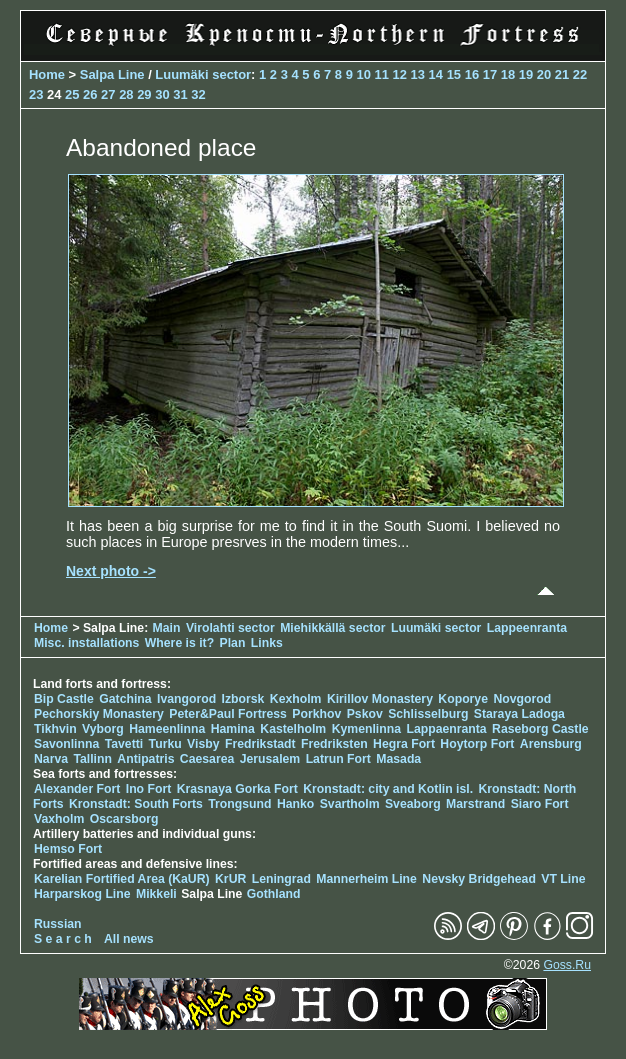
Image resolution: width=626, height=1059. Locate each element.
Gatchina (125, 699)
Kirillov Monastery (380, 699)
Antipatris (145, 759)
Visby (203, 744)
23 (36, 94)
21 (562, 74)
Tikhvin (55, 729)
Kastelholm (293, 729)
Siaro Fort (540, 804)
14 (436, 74)
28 (126, 94)
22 (580, 74)
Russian (58, 924)
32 (198, 94)
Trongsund (239, 804)
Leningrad (281, 879)
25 (72, 94)
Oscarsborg (124, 819)
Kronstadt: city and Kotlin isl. (388, 789)
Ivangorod (186, 699)
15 (454, 74)
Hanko (295, 804)
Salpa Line (112, 74)
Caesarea (207, 759)
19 (526, 74)
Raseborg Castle (540, 729)
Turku (165, 744)
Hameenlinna (167, 729)
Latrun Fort (338, 759)
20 (544, 74)
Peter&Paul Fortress (228, 714)
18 (508, 74)
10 (363, 74)
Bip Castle (64, 699)
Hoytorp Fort (477, 744)
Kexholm (296, 699)
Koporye (463, 699)
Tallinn (92, 759)
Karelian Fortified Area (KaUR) (122, 879)
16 (472, 74)
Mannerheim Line (366, 879)
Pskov (365, 714)
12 (400, 74)
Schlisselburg (428, 714)
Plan (233, 643)
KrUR (230, 879)
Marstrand (475, 804)
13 (418, 74)
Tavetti (124, 744)
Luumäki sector (203, 74)
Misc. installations (86, 643)
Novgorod (522, 699)
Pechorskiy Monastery (99, 714)
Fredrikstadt (260, 744)
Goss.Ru (567, 965)
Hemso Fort (68, 849)
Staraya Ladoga (519, 714)
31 (180, 94)
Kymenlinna (366, 729)
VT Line (563, 879)
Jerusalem (270, 759)
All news (129, 939)
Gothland (274, 894)
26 (90, 94)
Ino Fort (149, 789)
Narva (51, 759)
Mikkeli (156, 894)
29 (144, 94)
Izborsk (243, 699)
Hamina (233, 729)
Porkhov (316, 714)
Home (47, 74)
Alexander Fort (77, 789)
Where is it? (179, 643)
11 (382, 74)
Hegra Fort (404, 744)
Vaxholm (59, 819)
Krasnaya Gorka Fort (237, 789)
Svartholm (350, 804)
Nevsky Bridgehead (479, 879)
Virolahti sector (230, 628)
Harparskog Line (82, 894)
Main (167, 628)
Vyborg (103, 729)
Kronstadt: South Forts (136, 804)
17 (490, 74)
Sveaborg (413, 804)
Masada (398, 759)
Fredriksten (334, 744)
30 (162, 94)
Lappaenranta (446, 729)
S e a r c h (63, 939)
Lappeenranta (527, 628)
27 (108, 94)
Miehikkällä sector (332, 628)
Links (267, 643)
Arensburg (551, 744)
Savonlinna (66, 744)
